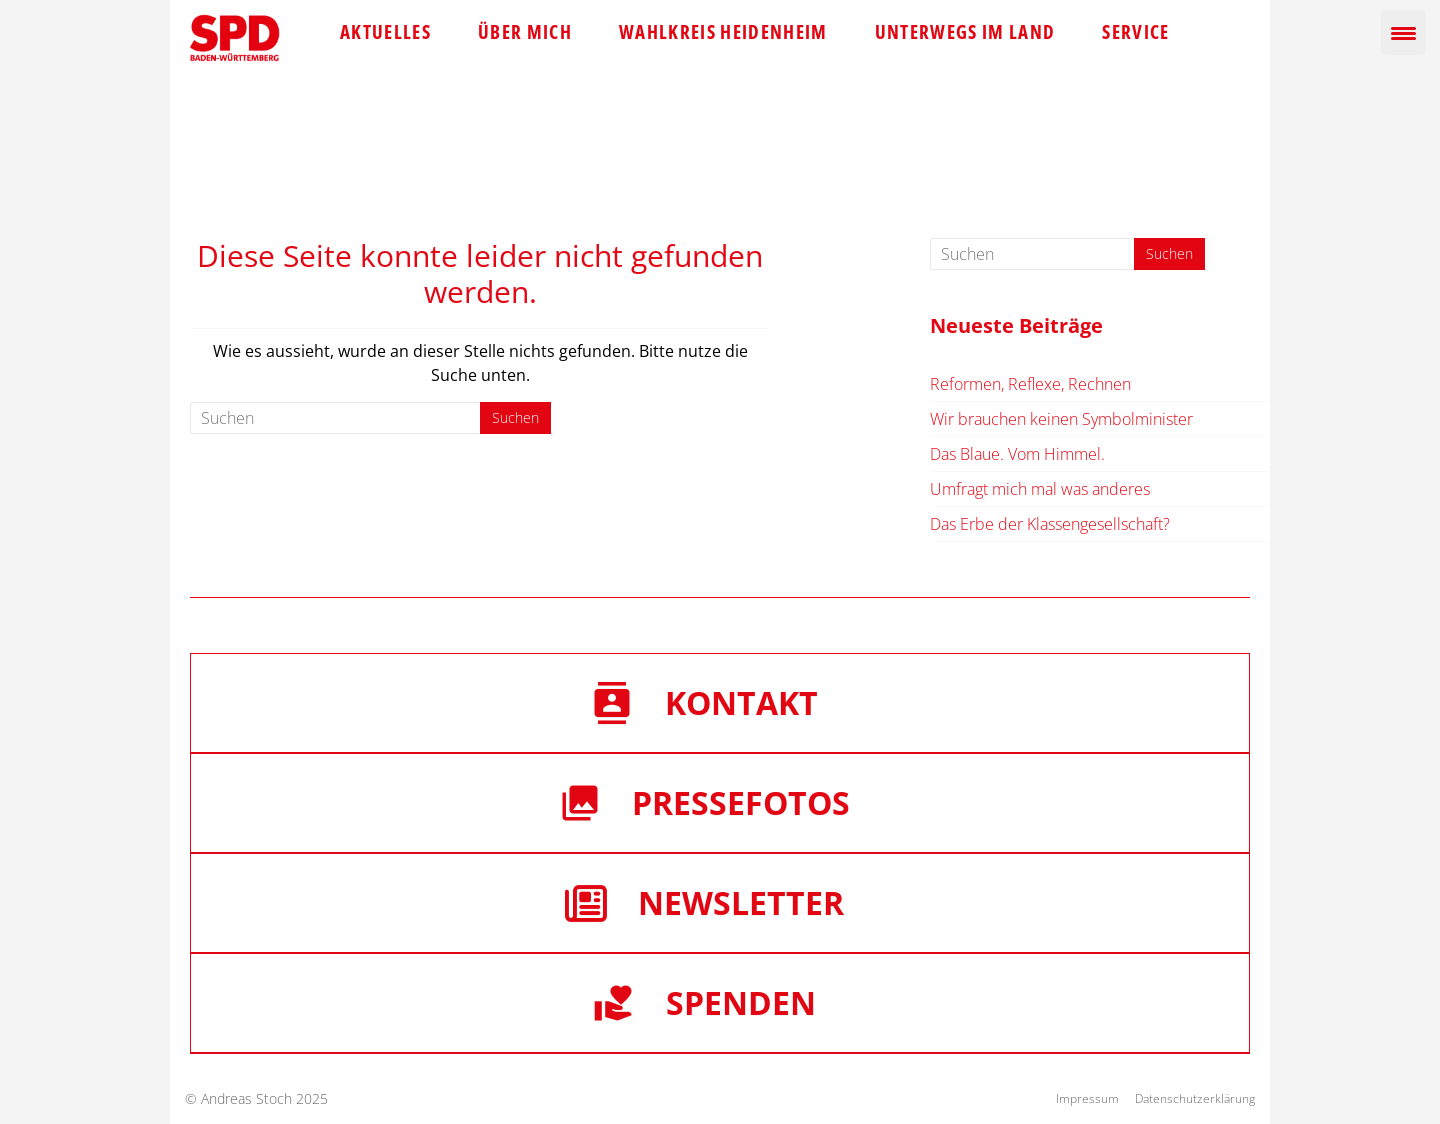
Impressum (1087, 1098)
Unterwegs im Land (965, 32)
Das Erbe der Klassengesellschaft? (1050, 524)
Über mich (525, 32)
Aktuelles (385, 32)
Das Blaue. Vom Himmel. (1017, 454)
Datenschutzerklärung (1195, 1098)
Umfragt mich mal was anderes (1040, 489)
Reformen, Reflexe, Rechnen (1030, 384)
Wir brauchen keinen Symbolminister (1061, 419)
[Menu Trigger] (1403, 32)
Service (1135, 32)
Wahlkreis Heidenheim (723, 32)
